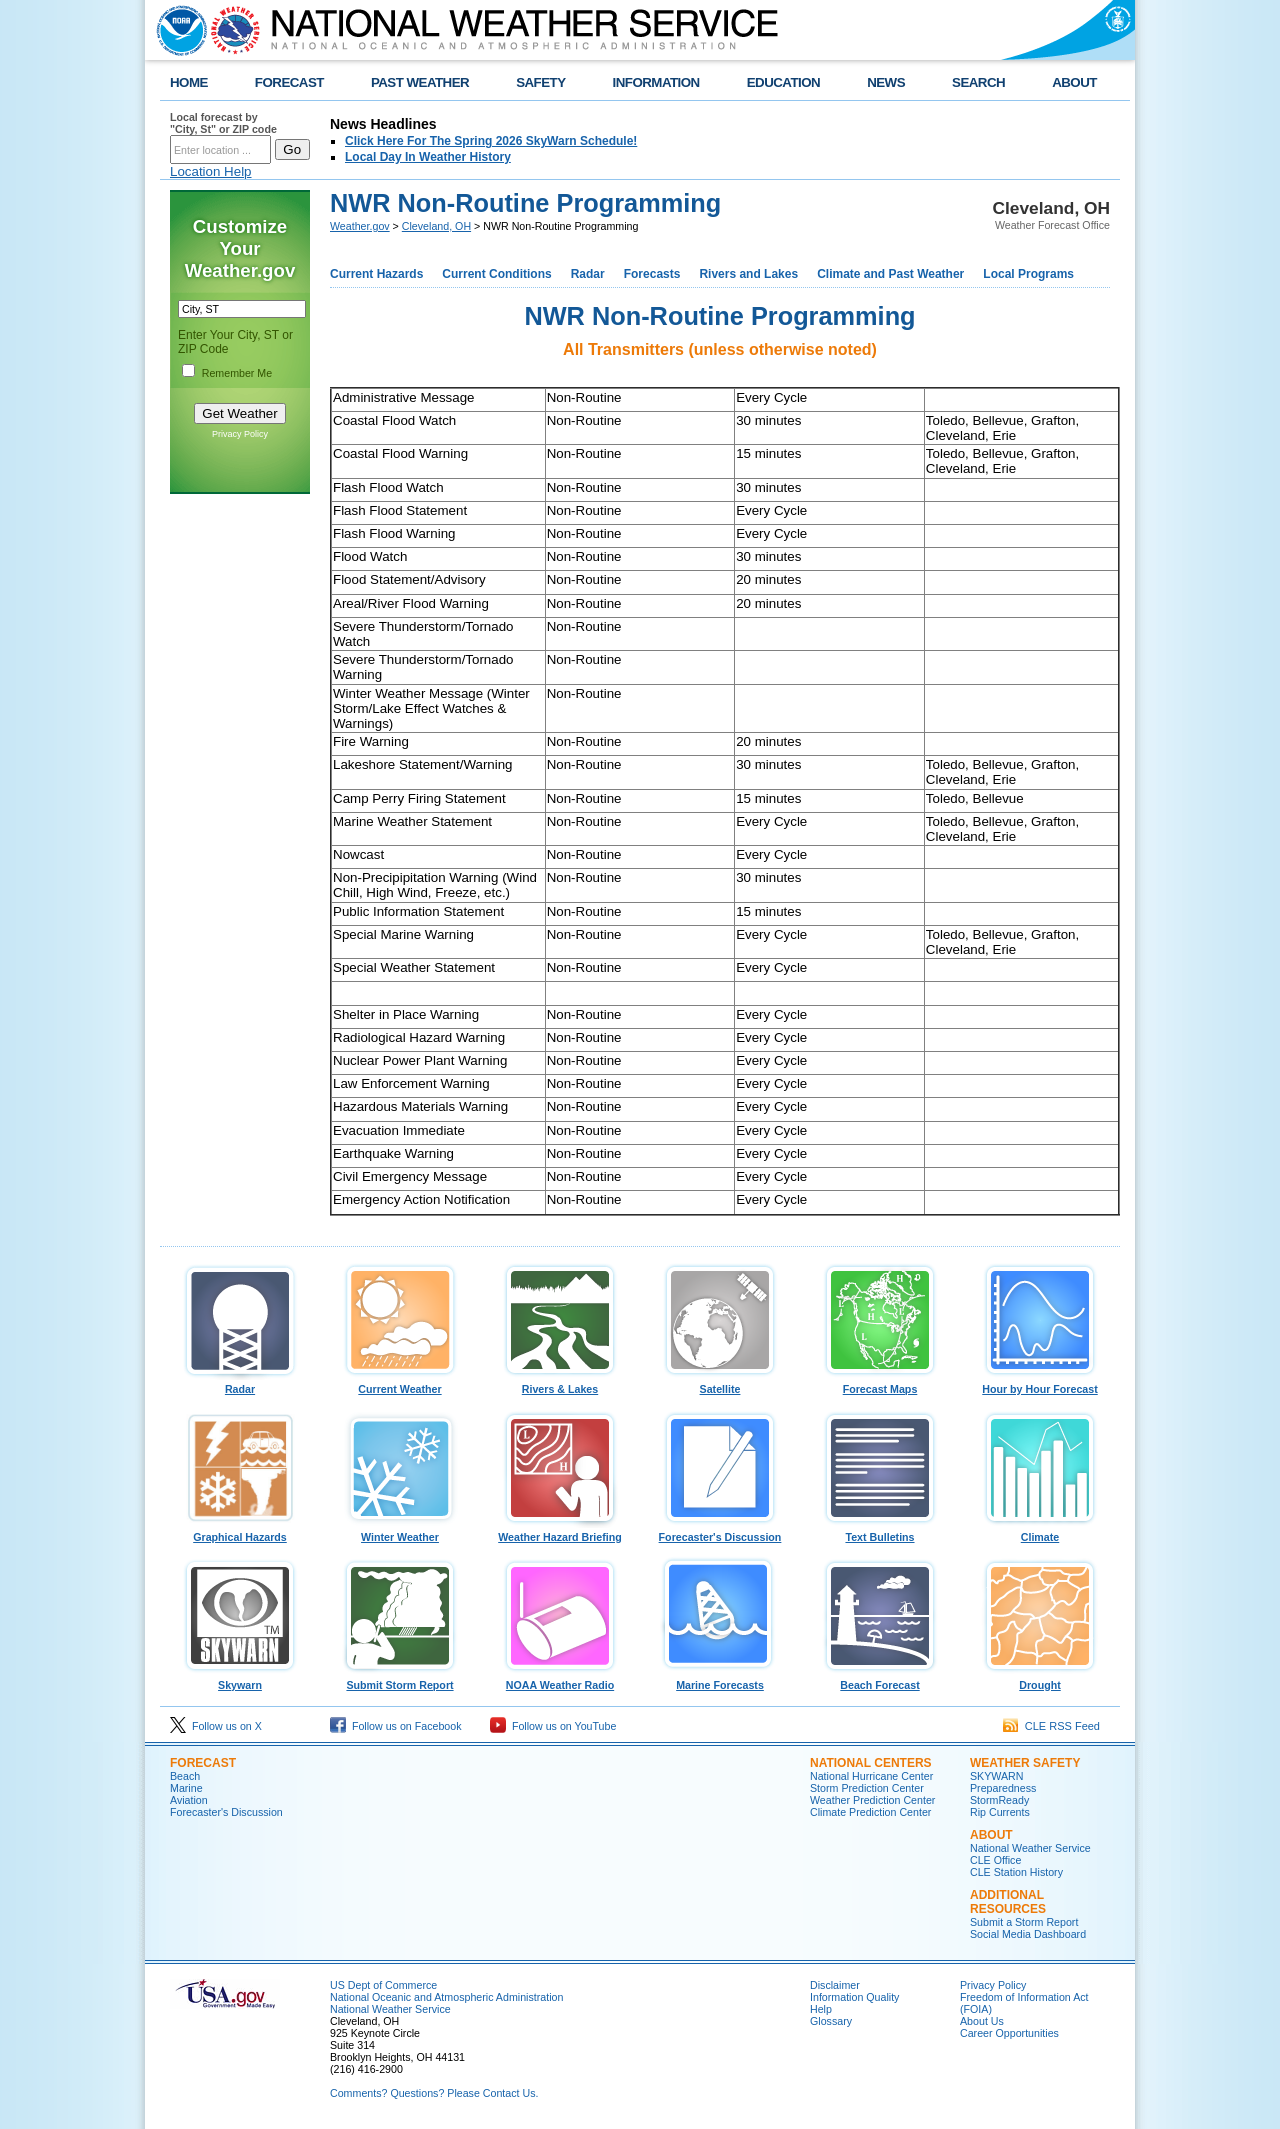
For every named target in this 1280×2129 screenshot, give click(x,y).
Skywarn (240, 1680)
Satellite (720, 1384)
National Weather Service (1030, 1848)
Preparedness (1003, 1788)
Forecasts (652, 274)
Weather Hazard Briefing (560, 1532)
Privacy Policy (240, 434)
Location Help (211, 171)
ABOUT (1074, 82)
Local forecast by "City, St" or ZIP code (223, 123)
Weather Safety (1025, 1763)
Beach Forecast (880, 1680)
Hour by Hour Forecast (1040, 1384)
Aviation (189, 1800)
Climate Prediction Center (870, 1812)
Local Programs (1028, 274)
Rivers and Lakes (748, 274)
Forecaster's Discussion (720, 1532)
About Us (982, 2021)
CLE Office (995, 1860)
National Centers (871, 1763)
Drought (1040, 1680)
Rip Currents (1000, 1812)
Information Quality (854, 1997)
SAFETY (540, 82)
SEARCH (978, 82)
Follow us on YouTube (553, 1726)
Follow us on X (216, 1726)
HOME (189, 82)
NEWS (886, 82)
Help (821, 2009)
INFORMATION (656, 82)
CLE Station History (1016, 1872)
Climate (1040, 1532)
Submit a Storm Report (1024, 1922)
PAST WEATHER (420, 82)
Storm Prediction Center (867, 1788)
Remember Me (237, 373)
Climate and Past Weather (890, 274)
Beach (185, 1776)
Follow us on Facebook (396, 1726)
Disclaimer (835, 1985)
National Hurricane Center (871, 1776)
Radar (588, 274)
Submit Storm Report (400, 1680)
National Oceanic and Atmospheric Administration (446, 1997)
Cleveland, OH (436, 226)
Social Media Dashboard (1028, 1934)
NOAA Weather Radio (560, 1680)
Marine (186, 1788)
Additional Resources (1008, 1902)
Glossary (831, 2021)
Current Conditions (496, 274)
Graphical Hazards (240, 1532)
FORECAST (289, 82)
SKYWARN (996, 1776)
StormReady (999, 1800)
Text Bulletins (880, 1532)
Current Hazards (376, 274)
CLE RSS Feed (1051, 1726)
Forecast (203, 1763)
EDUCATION (783, 82)
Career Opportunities (1009, 2033)
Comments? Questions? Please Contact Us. (434, 2093)
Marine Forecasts (720, 1680)
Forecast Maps (880, 1384)
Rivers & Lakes (560, 1384)
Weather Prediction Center (872, 1800)
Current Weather (400, 1384)
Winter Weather (400, 1532)
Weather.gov (360, 226)
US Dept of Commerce (383, 1985)
